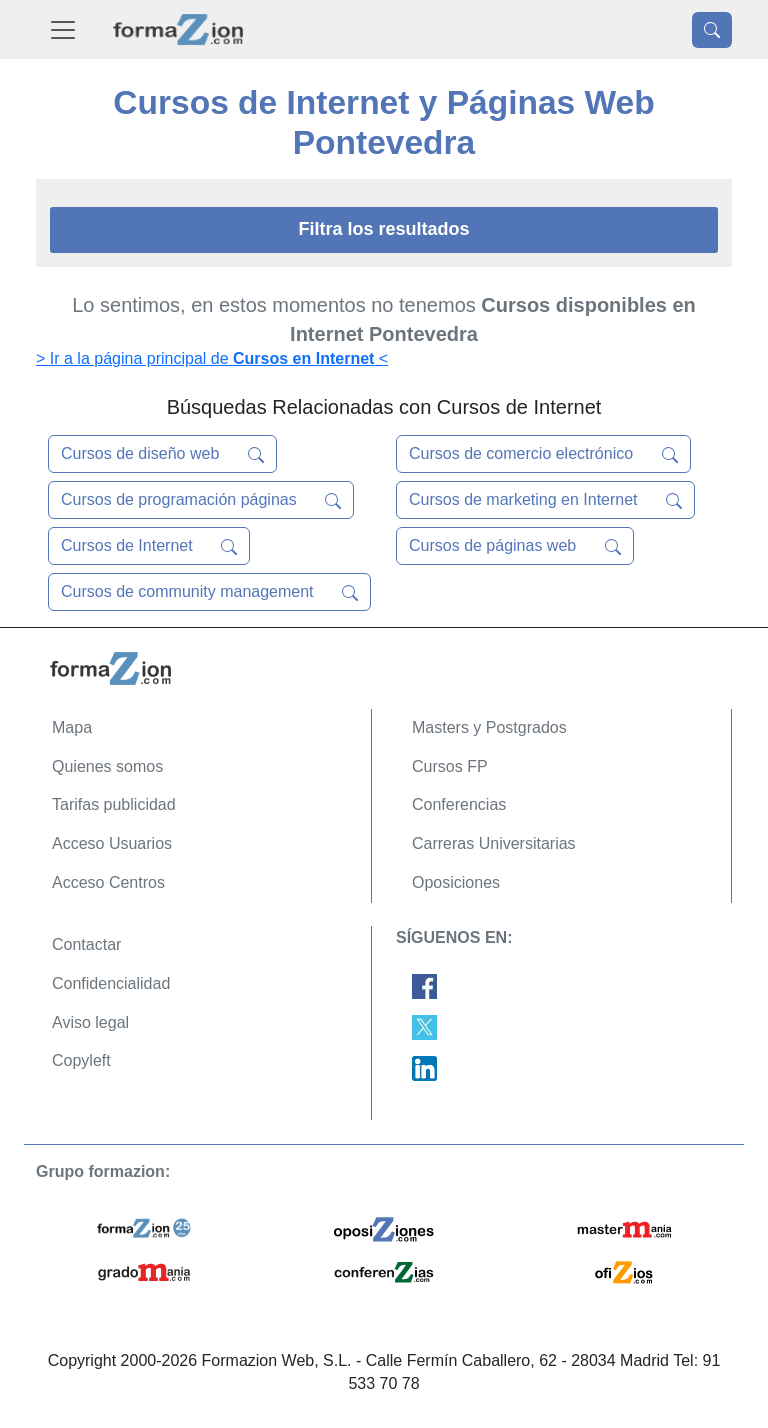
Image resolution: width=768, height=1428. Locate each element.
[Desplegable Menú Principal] (63, 29)
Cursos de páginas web (515, 546)
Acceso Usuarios (112, 843)
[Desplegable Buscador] (712, 30)
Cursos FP (450, 766)
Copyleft (81, 1060)
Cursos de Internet (149, 546)
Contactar (86, 944)
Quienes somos (107, 766)
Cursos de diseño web (162, 454)
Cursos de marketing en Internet (545, 500)
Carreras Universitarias (494, 843)
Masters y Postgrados (489, 727)
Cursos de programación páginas (201, 500)
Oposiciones (456, 882)
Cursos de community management (209, 592)
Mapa (72, 727)
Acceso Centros (108, 882)
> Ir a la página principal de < (212, 358)
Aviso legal (90, 1022)
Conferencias (459, 804)
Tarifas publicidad (114, 804)
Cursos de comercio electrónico (543, 454)
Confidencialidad (111, 983)
